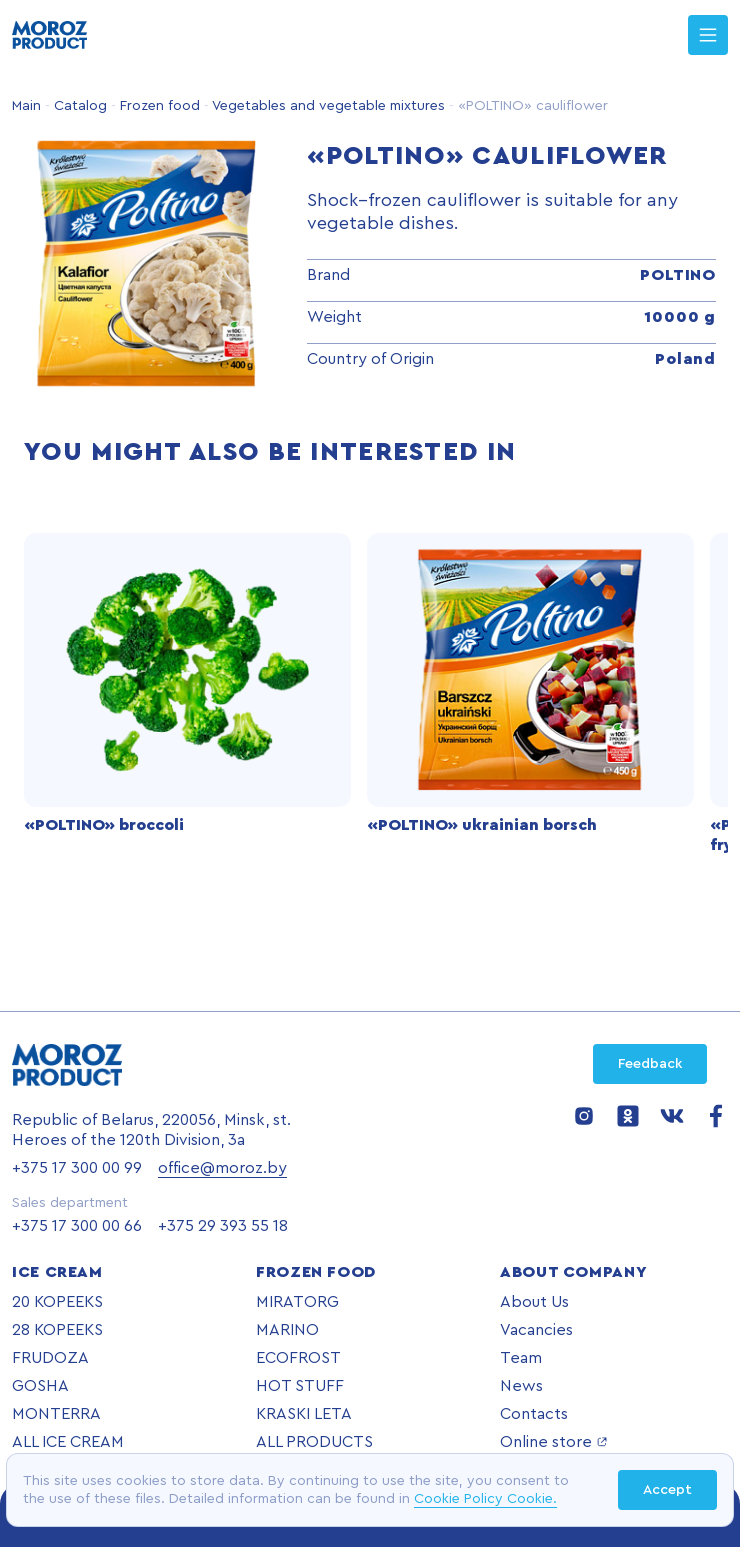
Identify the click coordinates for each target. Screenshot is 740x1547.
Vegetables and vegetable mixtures (327, 106)
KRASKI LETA (304, 1414)
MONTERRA (56, 1414)
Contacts (534, 1414)
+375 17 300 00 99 (77, 1168)
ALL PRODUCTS (314, 1442)
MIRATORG (297, 1302)
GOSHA (40, 1386)
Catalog (78, 106)
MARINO (287, 1330)
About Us (534, 1302)
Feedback (650, 1064)
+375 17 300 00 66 (77, 1226)
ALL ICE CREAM (68, 1442)
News (521, 1386)
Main (26, 106)
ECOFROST (298, 1358)
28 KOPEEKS (57, 1330)
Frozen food (158, 106)
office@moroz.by (222, 1168)
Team (521, 1358)
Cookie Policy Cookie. (485, 1499)
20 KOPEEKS (57, 1302)
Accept (667, 1490)
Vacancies (536, 1330)
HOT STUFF (300, 1386)
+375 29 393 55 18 (223, 1226)
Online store (554, 1442)
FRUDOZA (50, 1358)
